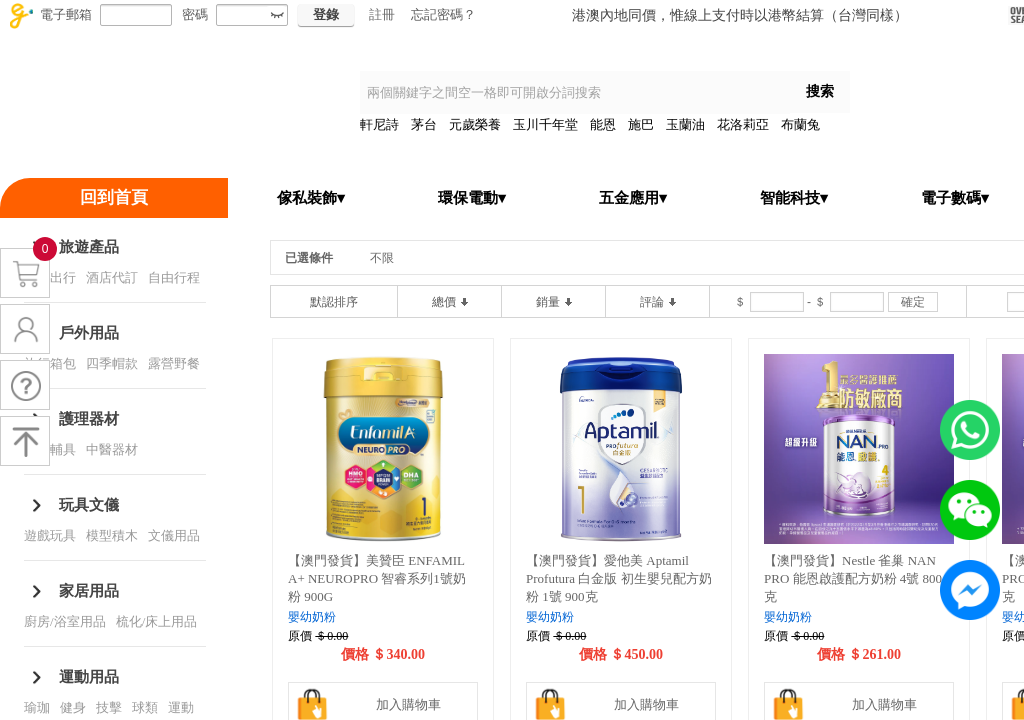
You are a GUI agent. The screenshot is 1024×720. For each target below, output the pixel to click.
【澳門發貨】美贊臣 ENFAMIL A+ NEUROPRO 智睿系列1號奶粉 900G (377, 578)
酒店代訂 (112, 277)
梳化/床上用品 (157, 621)
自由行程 (174, 277)
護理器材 (89, 419)
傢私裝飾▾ (311, 198)
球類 (145, 707)
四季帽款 (112, 363)
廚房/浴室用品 (65, 621)
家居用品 (89, 591)
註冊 (382, 14)
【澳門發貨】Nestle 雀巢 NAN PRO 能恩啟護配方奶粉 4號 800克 (853, 578)
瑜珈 (37, 707)
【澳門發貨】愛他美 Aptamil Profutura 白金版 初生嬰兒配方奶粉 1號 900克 (619, 578)
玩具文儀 (89, 505)
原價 (300, 636)
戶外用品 (89, 333)
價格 (355, 654)
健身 (73, 707)
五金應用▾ (633, 198)
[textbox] (575, 92)
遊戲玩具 (50, 535)
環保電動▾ (472, 198)
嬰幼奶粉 (312, 617)
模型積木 (112, 535)
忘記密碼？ (443, 14)
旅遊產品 (89, 247)
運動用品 (89, 677)
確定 (913, 302)
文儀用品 (174, 535)
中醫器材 (112, 449)
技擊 (109, 707)
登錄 (326, 14)
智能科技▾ (794, 198)
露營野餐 (174, 363)
